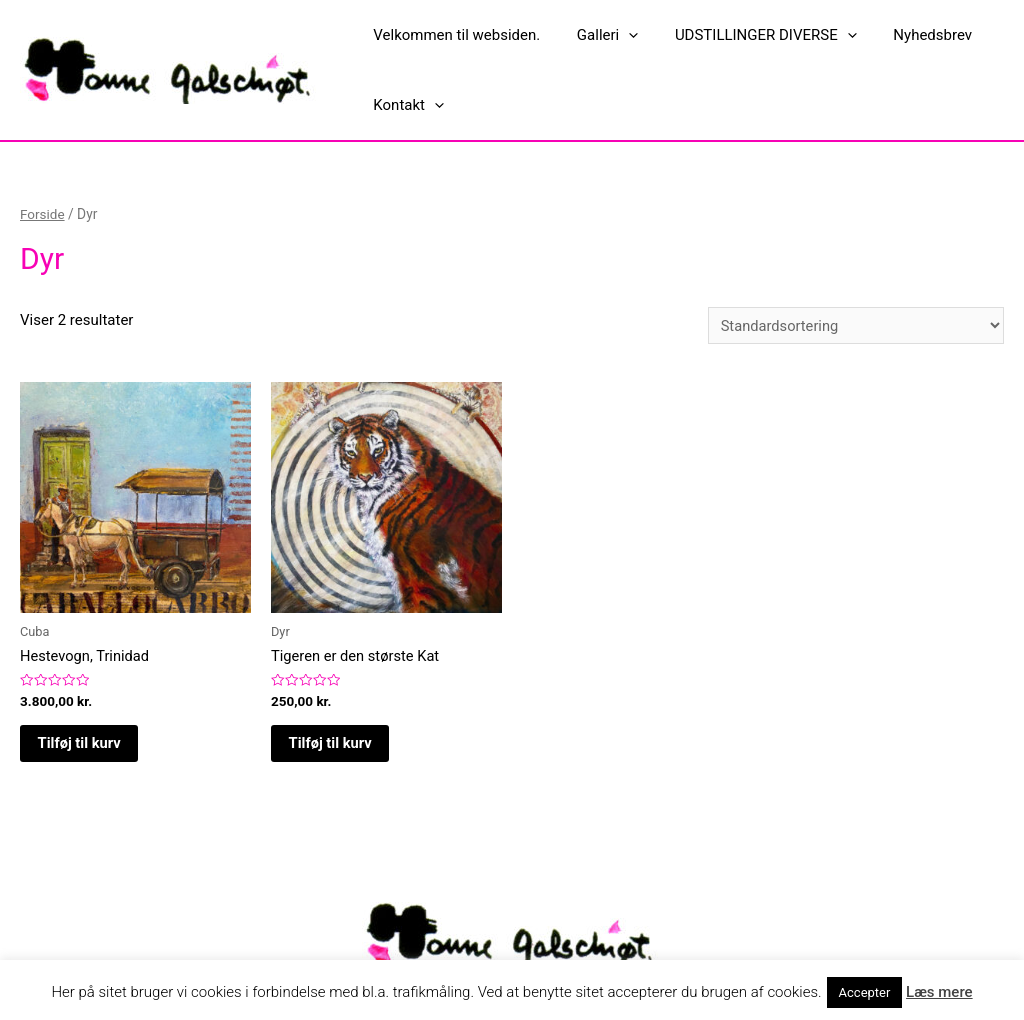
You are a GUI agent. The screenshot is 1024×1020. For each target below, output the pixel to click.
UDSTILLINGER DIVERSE (749, 35)
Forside (43, 214)
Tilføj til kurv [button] (82, 745)
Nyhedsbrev (909, 35)
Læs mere (939, 992)
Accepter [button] (865, 992)
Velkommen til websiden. (453, 35)
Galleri (597, 35)
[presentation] (618, 35)
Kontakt (405, 105)
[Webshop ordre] (853, 325)
